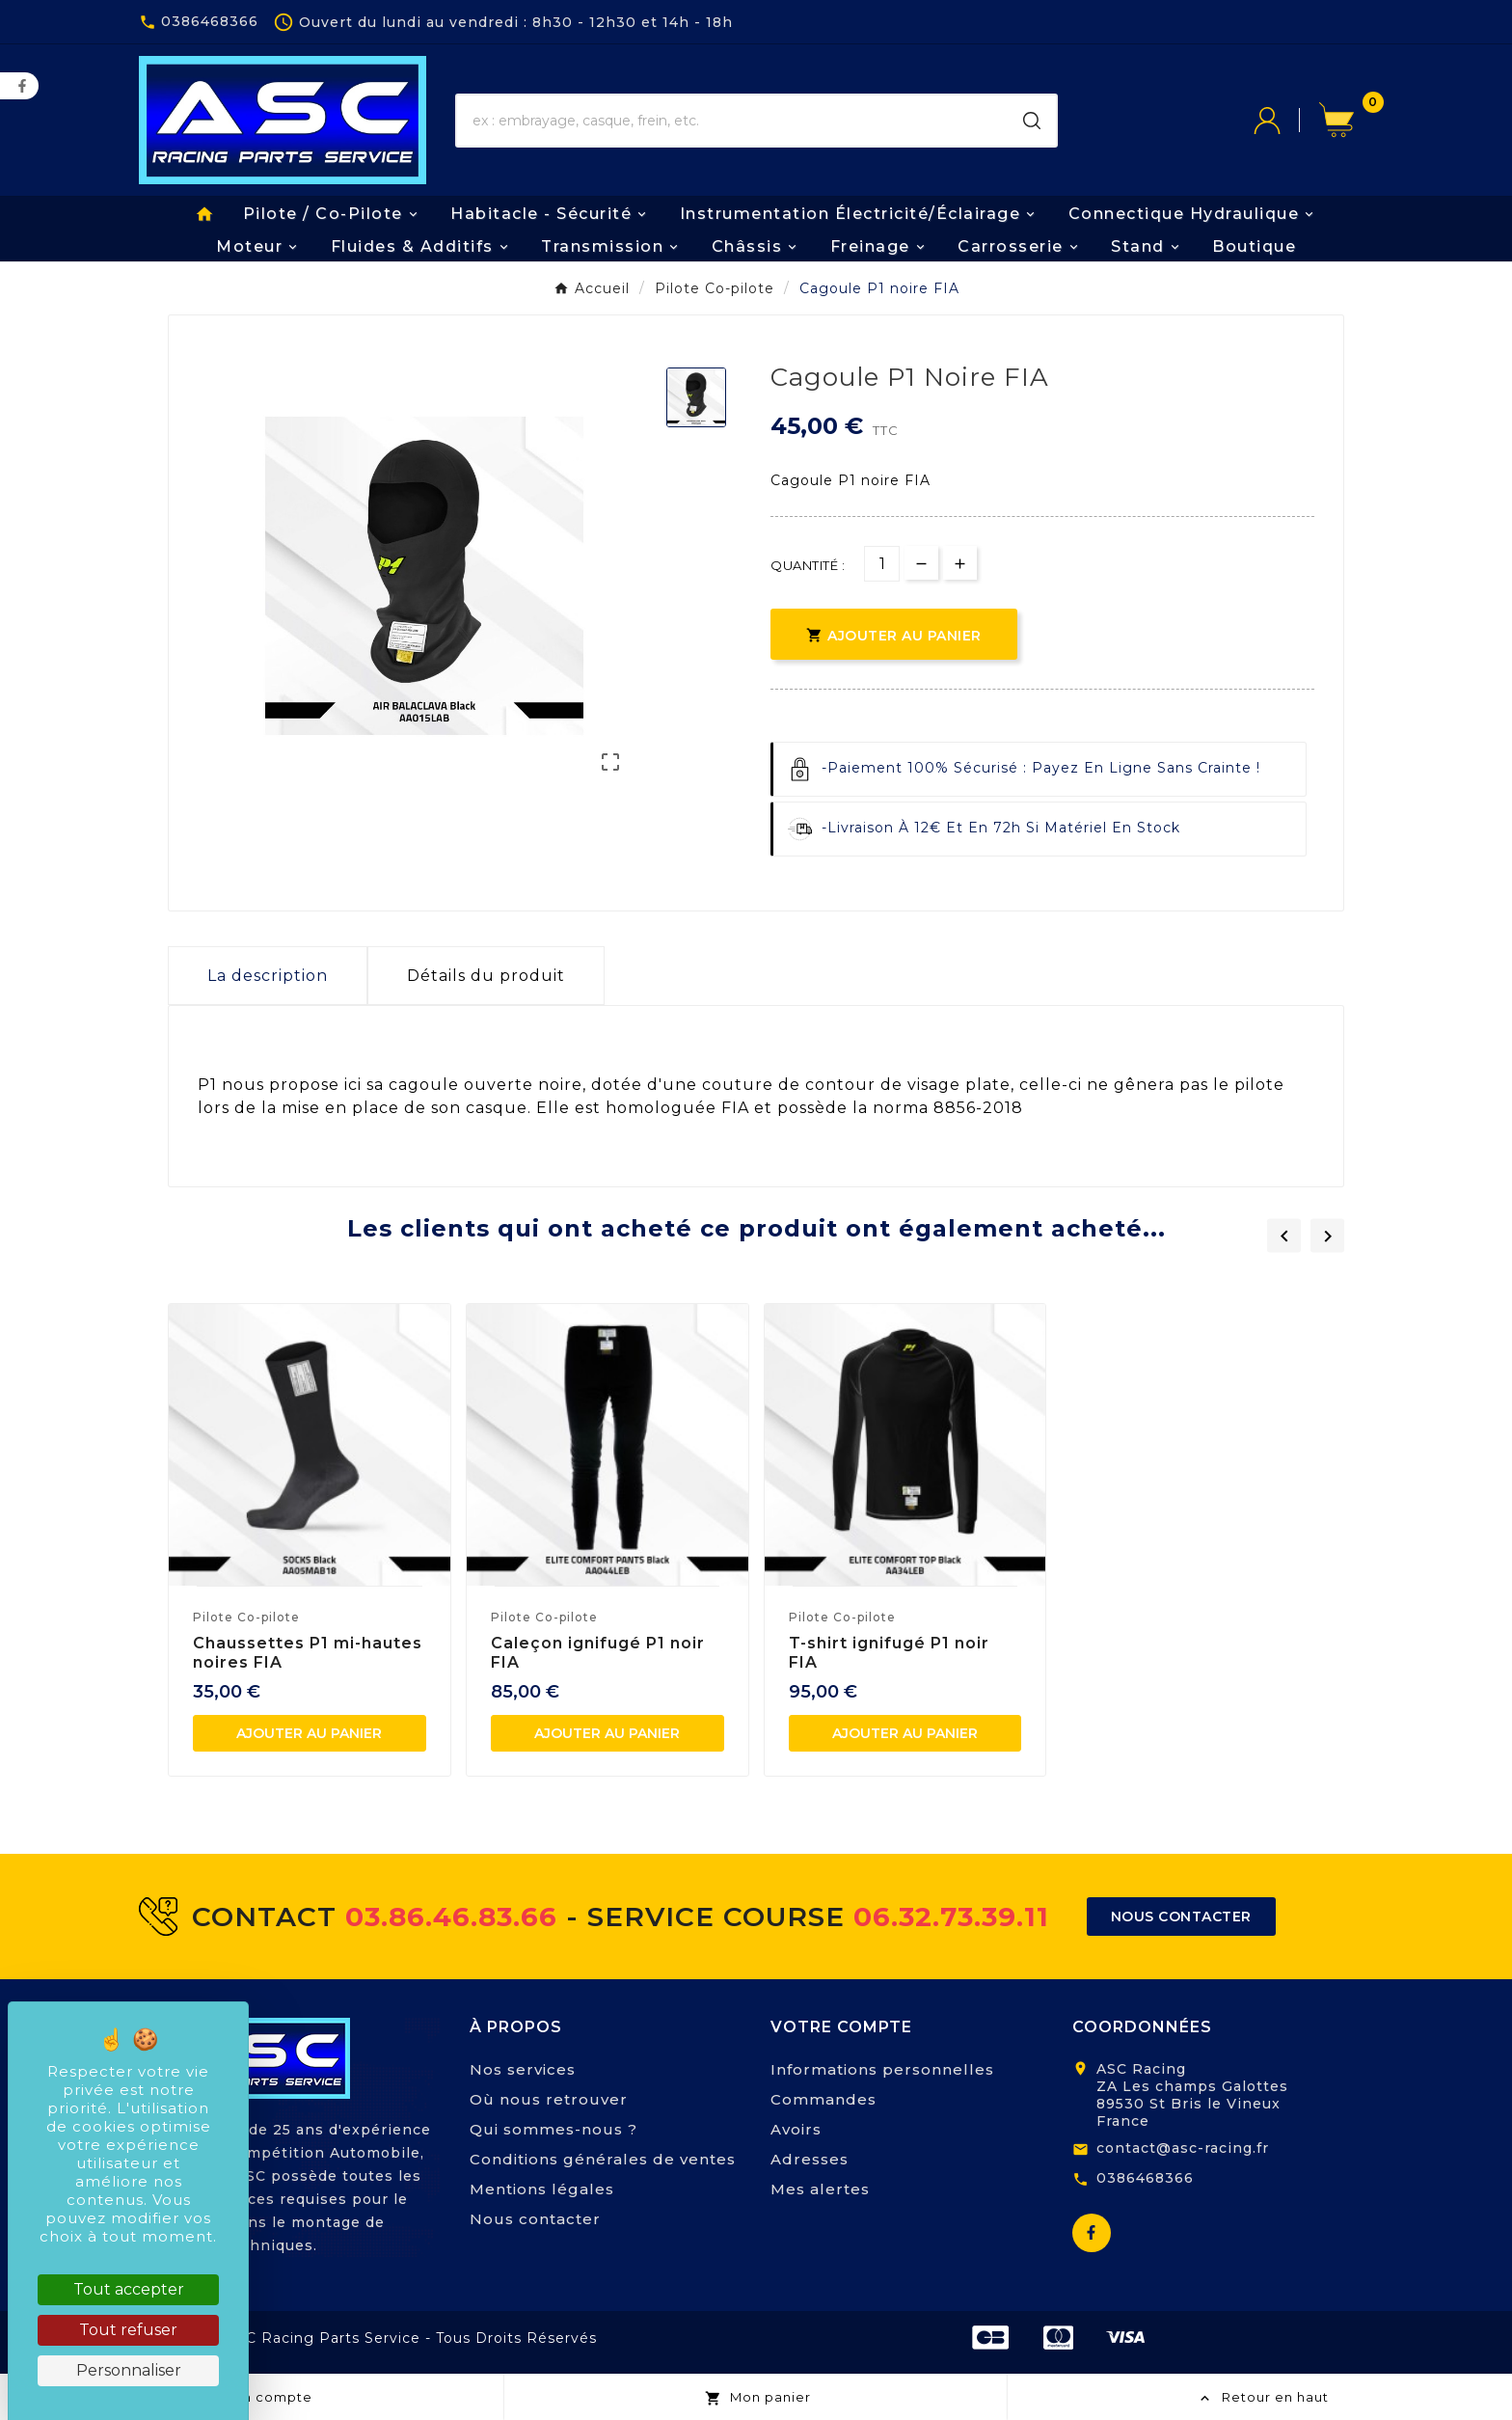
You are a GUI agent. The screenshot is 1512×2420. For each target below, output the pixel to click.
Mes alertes (820, 2189)
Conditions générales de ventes (603, 2159)
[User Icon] (1286, 120)
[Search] (1031, 120)
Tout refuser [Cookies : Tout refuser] (128, 2330)
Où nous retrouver (549, 2099)
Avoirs (796, 2129)
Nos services (523, 2069)
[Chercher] (732, 120)
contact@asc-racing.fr (1182, 2148)
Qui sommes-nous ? (553, 2129)
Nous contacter (535, 2219)
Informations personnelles (882, 2069)
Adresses (809, 2159)
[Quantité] (882, 564)
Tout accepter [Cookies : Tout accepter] (128, 2289)
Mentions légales (542, 2189)
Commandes (823, 2099)
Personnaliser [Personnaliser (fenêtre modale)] (128, 2370)
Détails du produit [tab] (486, 975)
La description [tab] (267, 975)
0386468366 (1145, 2178)
